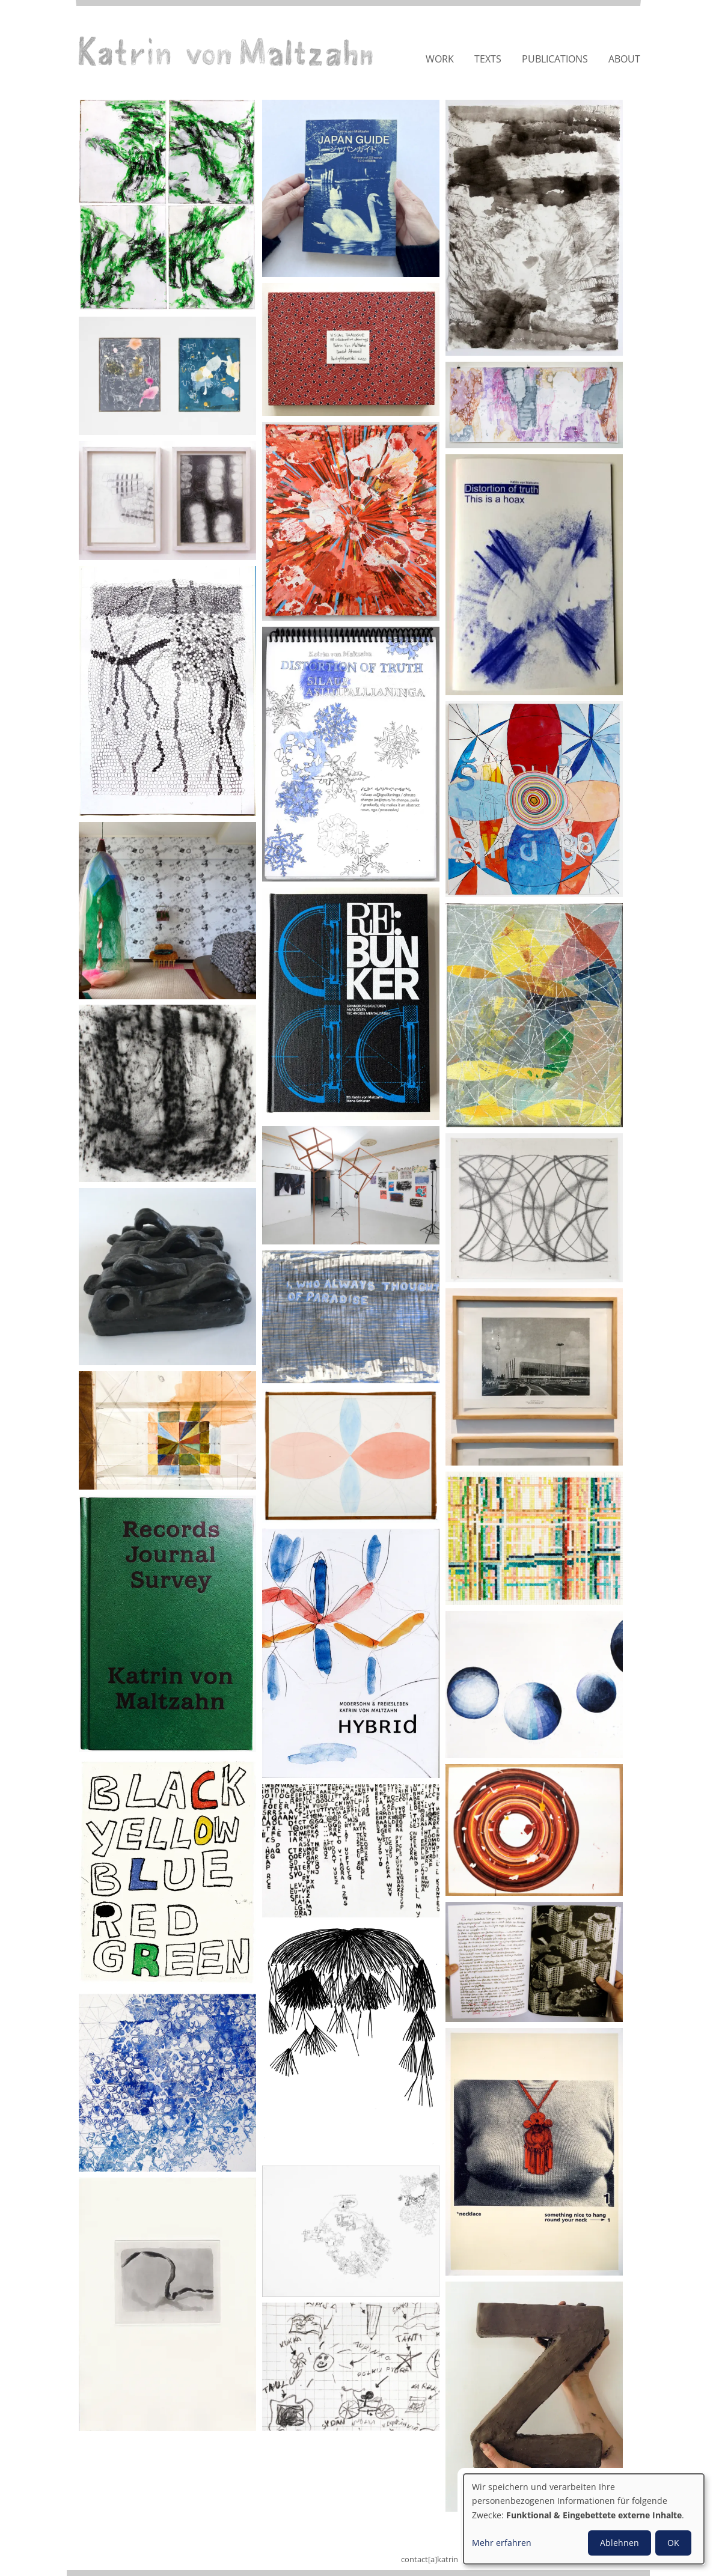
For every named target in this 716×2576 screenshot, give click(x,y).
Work (440, 58)
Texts (487, 58)
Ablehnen (619, 2542)
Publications (555, 58)
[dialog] (584, 2519)
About (624, 58)
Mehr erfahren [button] (501, 2542)
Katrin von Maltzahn (225, 51)
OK (673, 2542)
